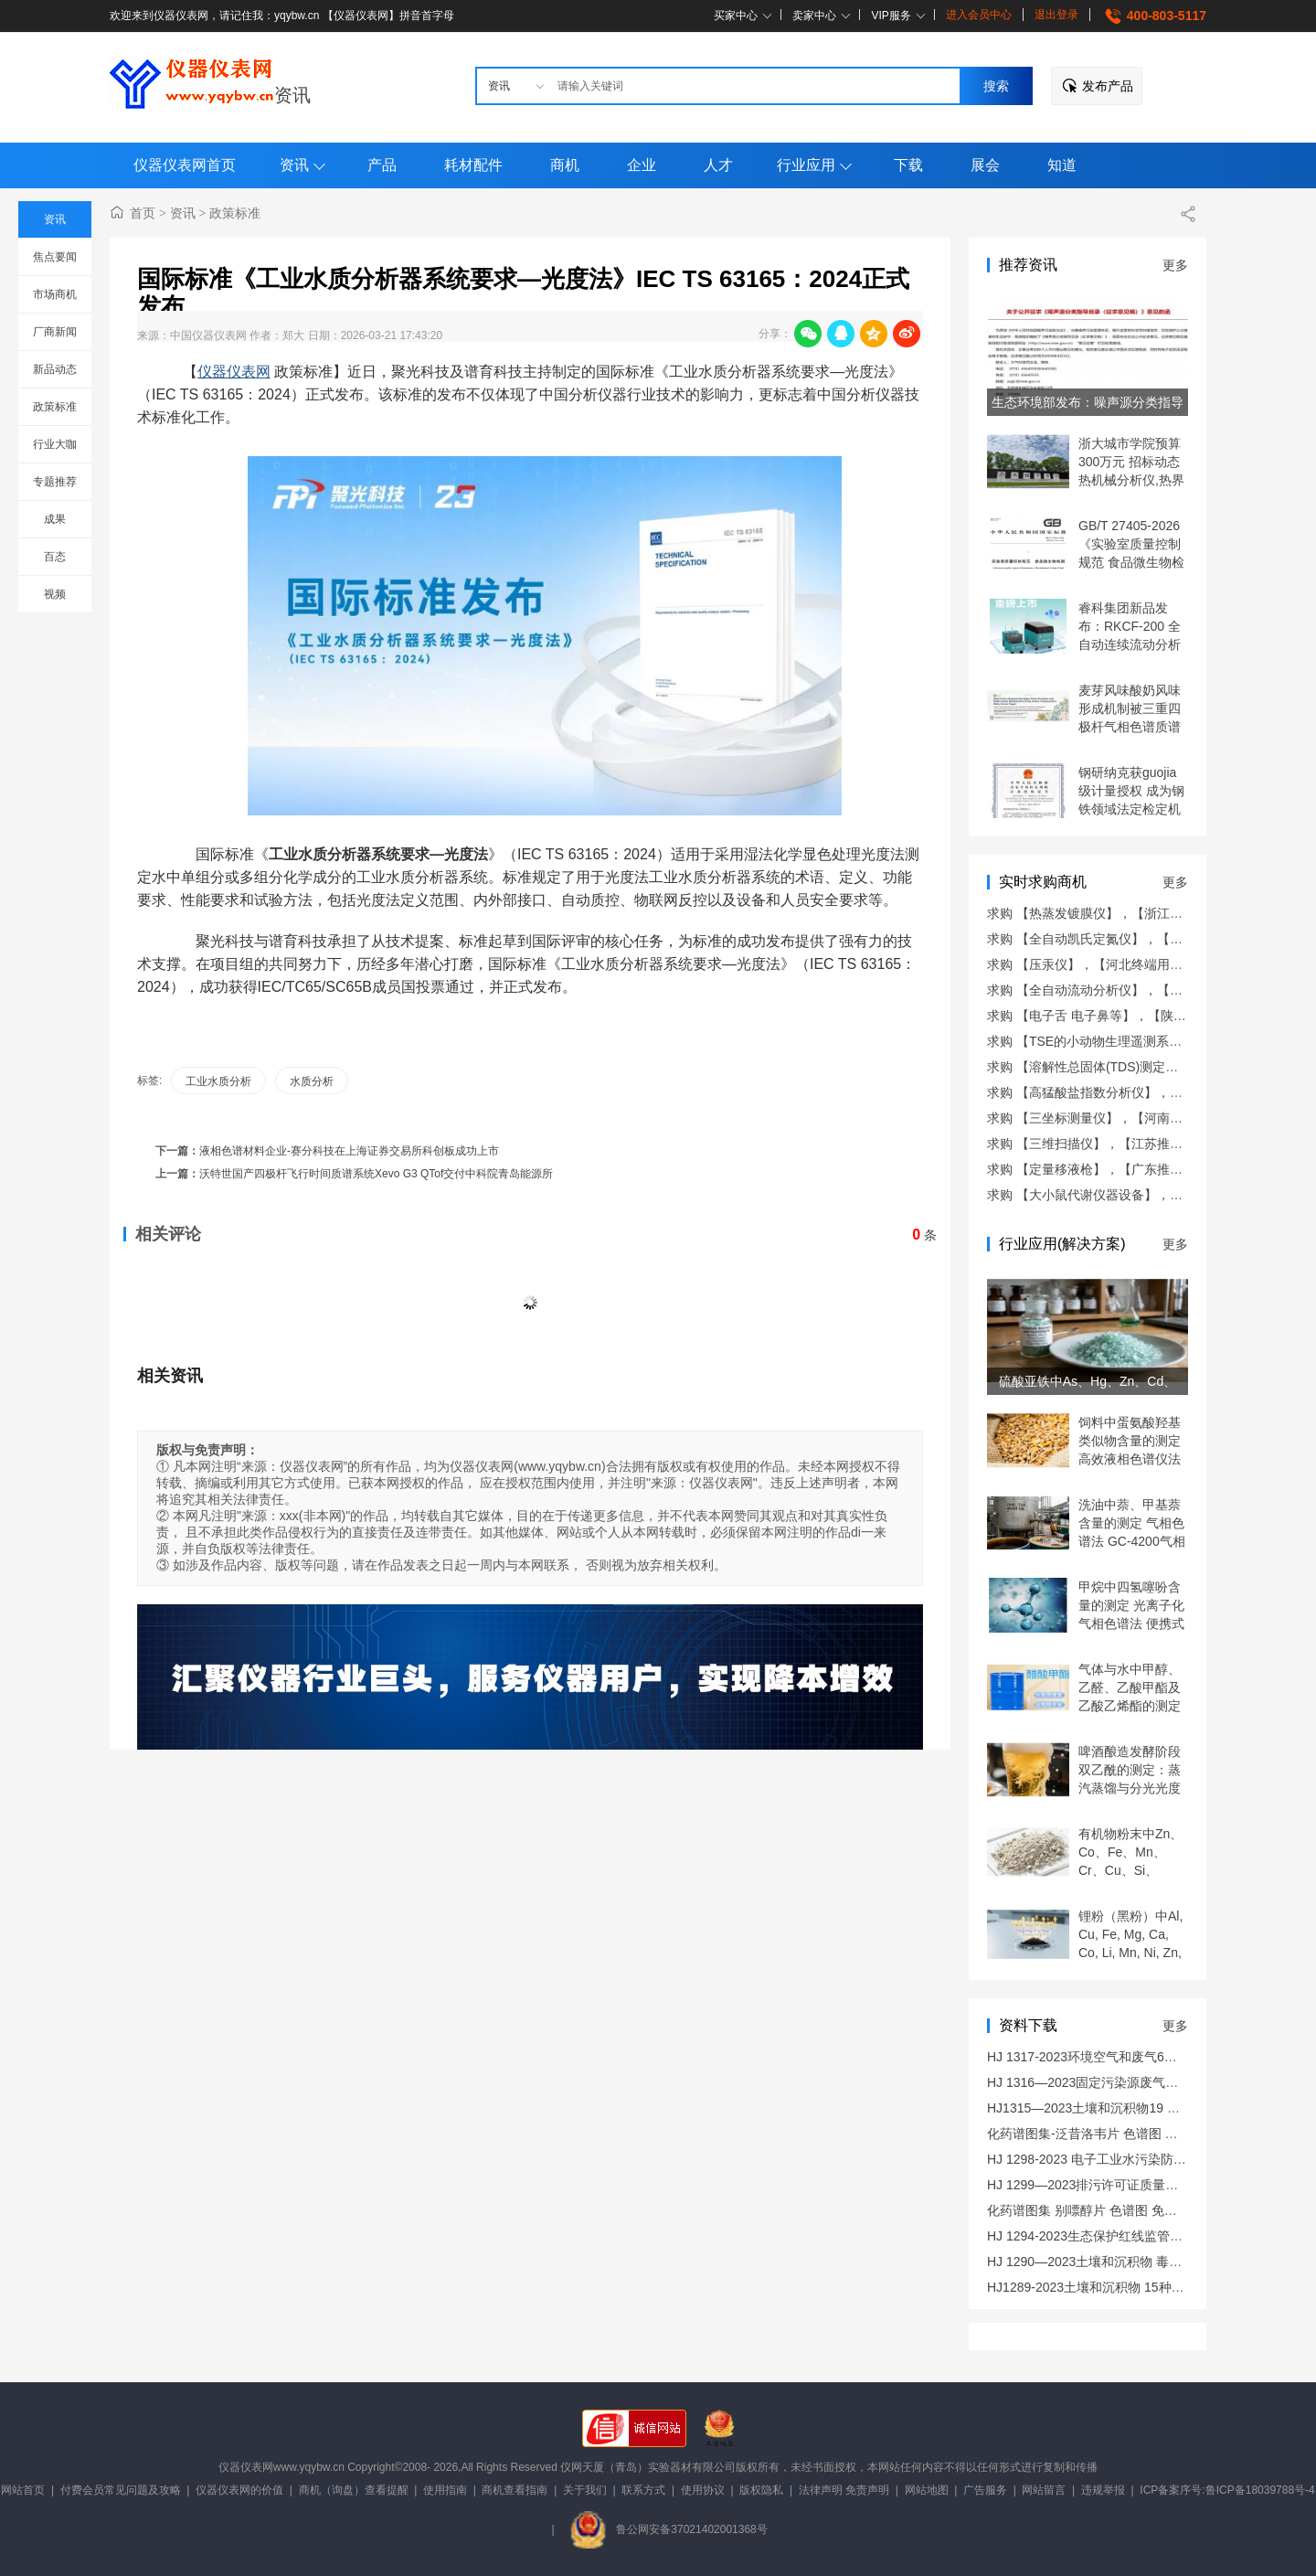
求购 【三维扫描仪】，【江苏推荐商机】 (1104, 1143)
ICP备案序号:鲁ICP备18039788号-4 (1227, 2490)
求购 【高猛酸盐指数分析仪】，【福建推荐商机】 (1129, 1092)
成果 (55, 519)
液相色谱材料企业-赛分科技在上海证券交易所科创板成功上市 (349, 1150)
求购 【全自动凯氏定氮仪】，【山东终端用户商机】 (1136, 938)
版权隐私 (761, 2490)
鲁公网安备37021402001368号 (668, 2529)
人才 (718, 165)
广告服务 (985, 2490)
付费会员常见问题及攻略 (120, 2490)
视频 (55, 594)
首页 (142, 213)
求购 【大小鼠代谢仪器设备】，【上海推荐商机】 (1129, 1194)
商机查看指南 (514, 2490)
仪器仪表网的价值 (239, 2490)
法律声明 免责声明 (844, 2490)
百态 (55, 556)
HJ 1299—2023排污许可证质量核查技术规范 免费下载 (1142, 2184)
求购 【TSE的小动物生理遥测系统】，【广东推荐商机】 (1148, 1041)
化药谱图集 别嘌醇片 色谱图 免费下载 (1095, 2210)
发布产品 (1107, 86)
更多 (1175, 265)
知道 (1062, 165)
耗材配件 (473, 165)
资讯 (292, 95)
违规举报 (1103, 2490)
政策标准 (55, 406)
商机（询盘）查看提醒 (354, 2490)
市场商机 (55, 294)
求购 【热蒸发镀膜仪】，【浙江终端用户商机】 (1123, 913)
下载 (908, 165)
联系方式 (643, 2490)
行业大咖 (55, 444)
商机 (564, 165)
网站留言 (1044, 2490)
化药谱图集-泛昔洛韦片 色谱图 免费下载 (1101, 2133)
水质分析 (312, 1081)
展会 (985, 165)
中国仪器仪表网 (208, 335)
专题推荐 (55, 481)
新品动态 (55, 369)
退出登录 (1056, 14)
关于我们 (585, 2490)
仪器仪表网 (234, 371)
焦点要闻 (55, 256)
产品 (382, 165)
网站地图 (927, 2490)
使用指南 (445, 2490)
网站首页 (23, 2490)
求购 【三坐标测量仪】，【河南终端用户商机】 (1123, 1118)
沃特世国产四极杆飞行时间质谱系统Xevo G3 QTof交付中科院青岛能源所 (376, 1173)
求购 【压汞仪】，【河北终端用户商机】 (1104, 964)
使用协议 (703, 2490)
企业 (641, 165)
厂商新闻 (55, 331)
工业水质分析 (218, 1081)
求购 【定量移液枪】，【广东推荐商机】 (1104, 1169)
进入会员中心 (979, 14)
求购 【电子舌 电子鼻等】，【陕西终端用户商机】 (1131, 1015)
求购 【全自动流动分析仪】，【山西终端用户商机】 (1136, 990)
